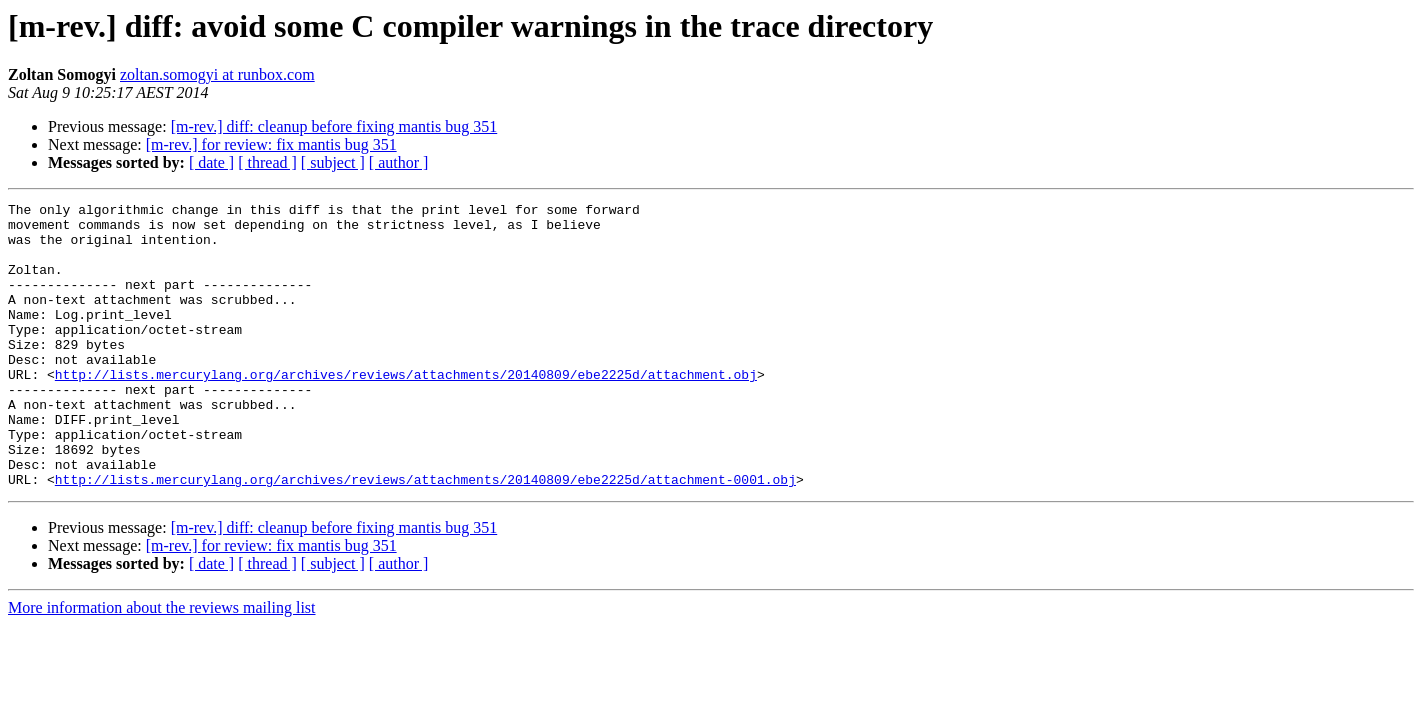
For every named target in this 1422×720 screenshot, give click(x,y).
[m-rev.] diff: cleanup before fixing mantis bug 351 (334, 126)
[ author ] (399, 162)
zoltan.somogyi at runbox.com (217, 74)
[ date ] (211, 162)
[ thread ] (267, 162)
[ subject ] (333, 162)
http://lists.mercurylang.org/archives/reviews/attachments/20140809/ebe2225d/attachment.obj (406, 410)
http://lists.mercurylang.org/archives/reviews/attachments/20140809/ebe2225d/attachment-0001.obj (425, 536)
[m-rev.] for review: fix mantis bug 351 (271, 144)
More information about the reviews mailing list (162, 664)
